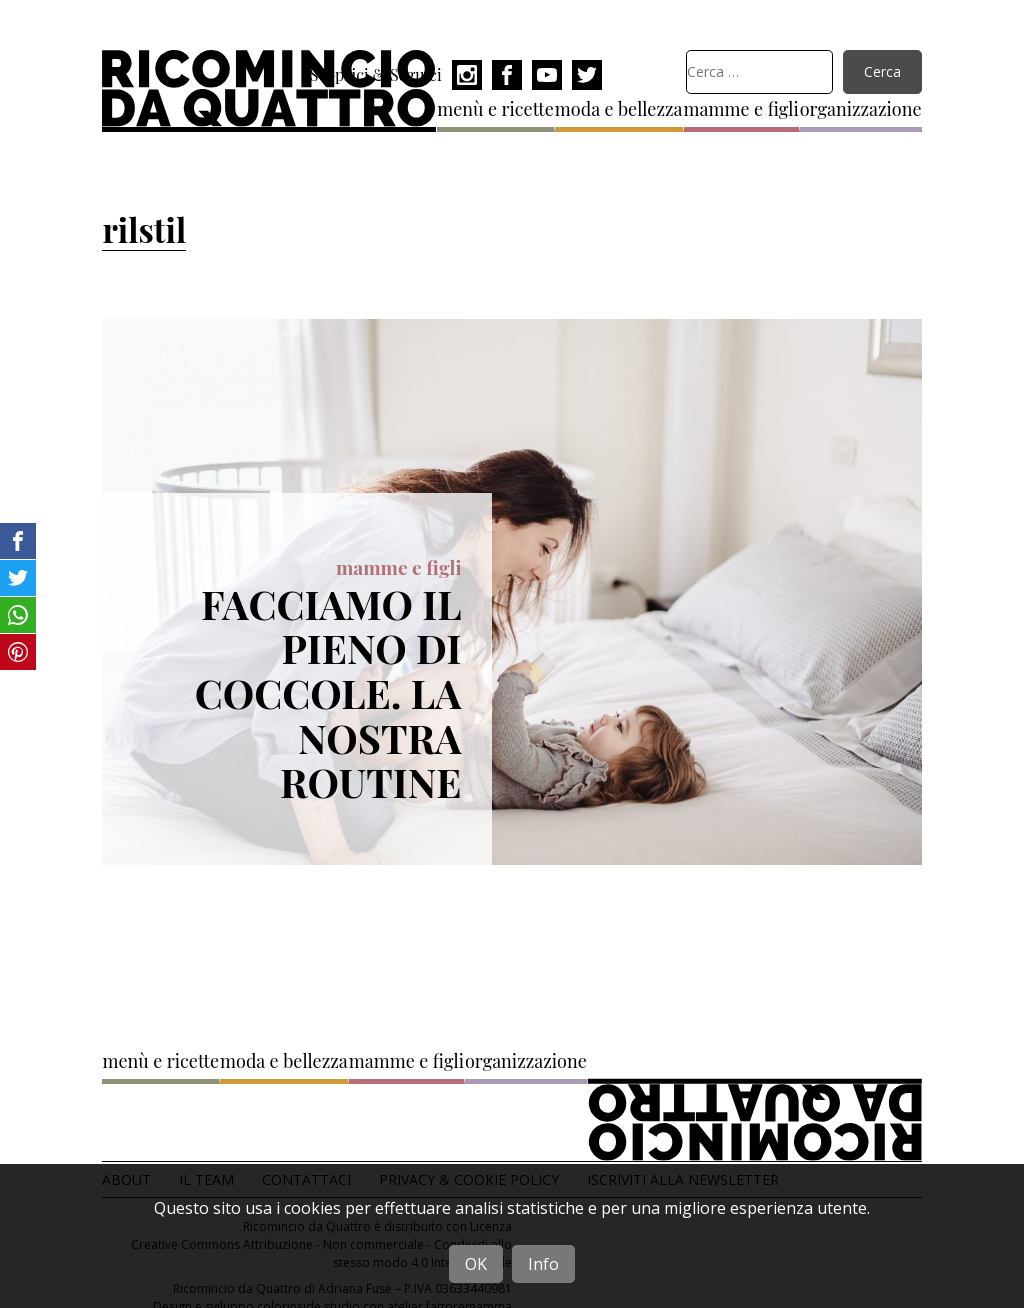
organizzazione (861, 109)
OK (476, 1264)
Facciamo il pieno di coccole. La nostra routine (328, 693)
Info (543, 1264)
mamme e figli (741, 109)
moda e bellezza (619, 109)
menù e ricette (495, 109)
